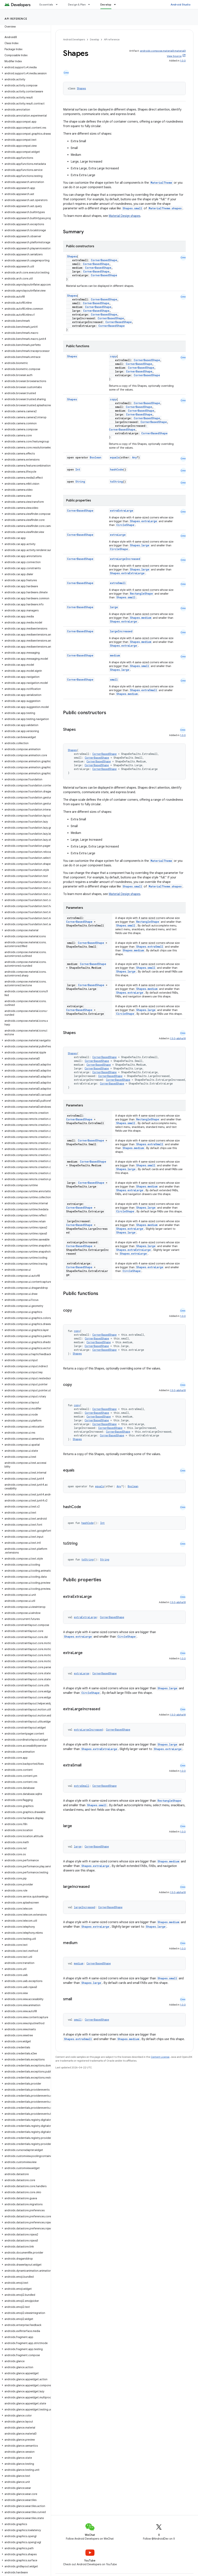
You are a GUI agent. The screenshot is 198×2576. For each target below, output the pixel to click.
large (114, 607)
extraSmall (118, 583)
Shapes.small (132, 208)
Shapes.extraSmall (143, 690)
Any (134, 457)
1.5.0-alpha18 (178, 1038)
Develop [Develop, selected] (105, 4)
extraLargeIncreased (125, 559)
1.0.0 (183, 60)
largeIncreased (121, 631)
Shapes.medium (140, 617)
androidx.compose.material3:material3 (163, 50)
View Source (174, 56)
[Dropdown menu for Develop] (116, 4)
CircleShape (125, 525)
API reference (16, 18)
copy (113, 356)
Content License (160, 2057)
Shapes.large (139, 545)
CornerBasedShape (104, 260)
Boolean (95, 457)
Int (77, 469)
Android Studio (181, 4)
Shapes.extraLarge (143, 521)
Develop (94, 39)
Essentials (46, 4)
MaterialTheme (161, 182)
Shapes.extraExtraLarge (127, 573)
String (80, 481)
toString (116, 481)
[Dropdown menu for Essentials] (58, 4)
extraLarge (118, 535)
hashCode (116, 469)
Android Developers (74, 39)
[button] (24, 67)
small (114, 679)
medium (115, 655)
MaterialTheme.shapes (165, 208)
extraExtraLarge (121, 510)
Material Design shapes (124, 216)
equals (114, 457)
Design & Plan (77, 4)
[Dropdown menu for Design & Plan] (91, 4)
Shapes (81, 88)
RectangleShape (141, 593)
